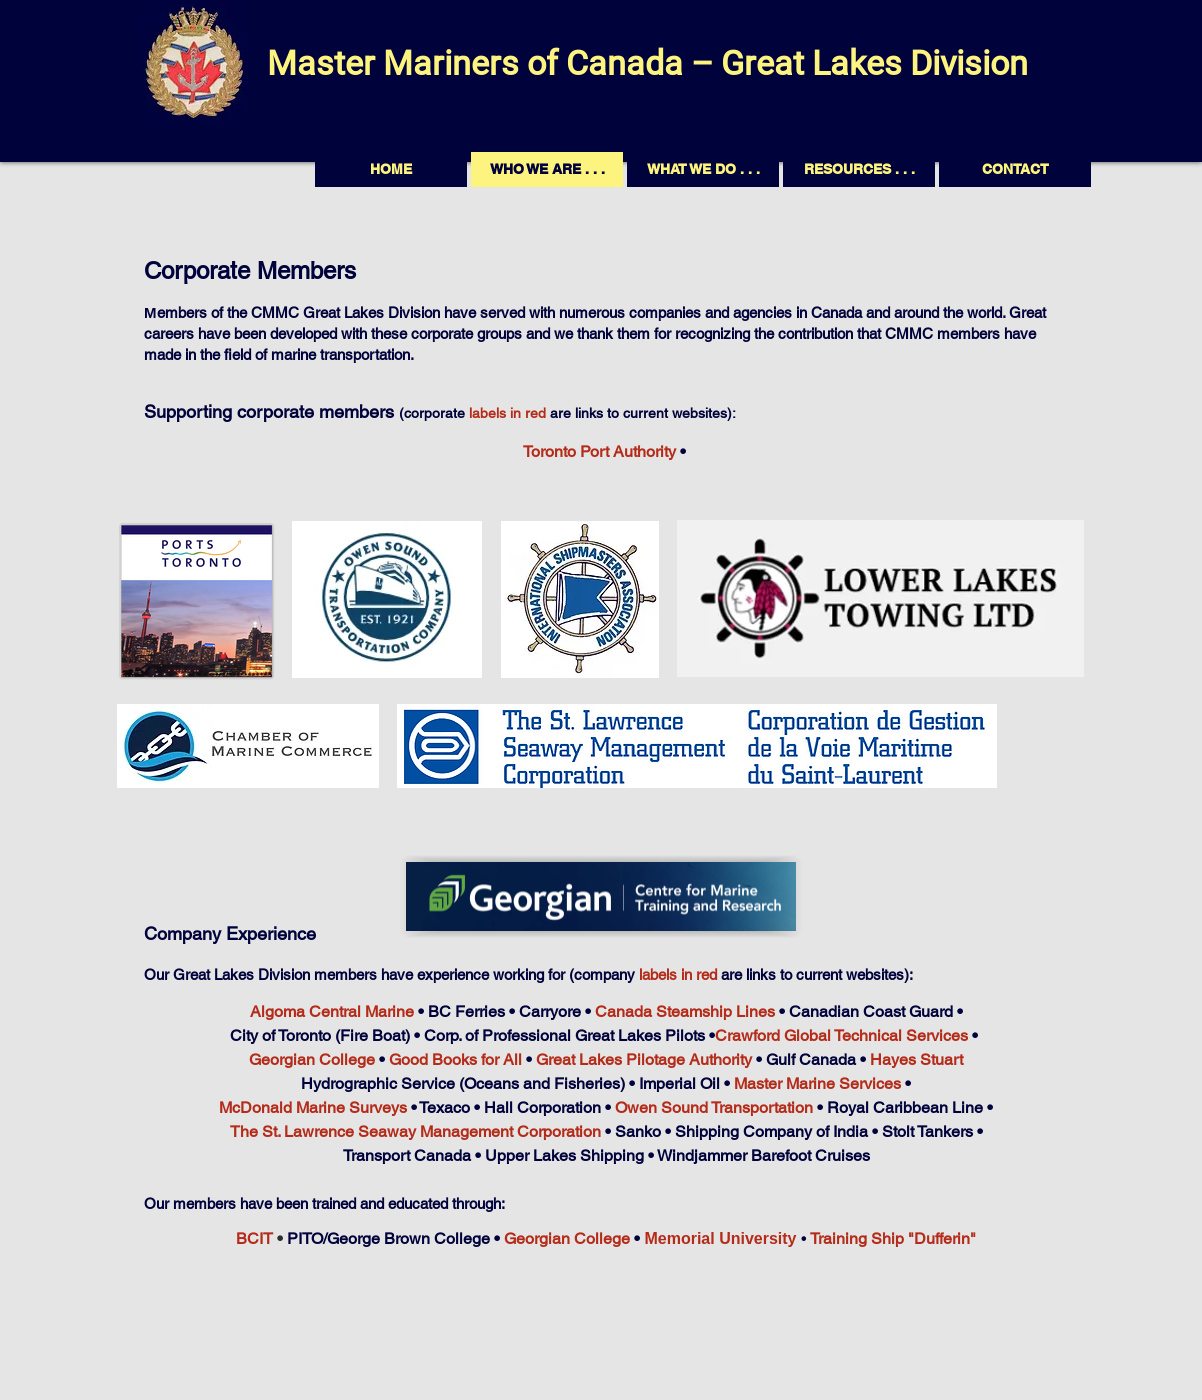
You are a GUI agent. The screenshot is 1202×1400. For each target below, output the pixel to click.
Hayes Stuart (916, 1059)
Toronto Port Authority (599, 451)
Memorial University (720, 1238)
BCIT (254, 1238)
